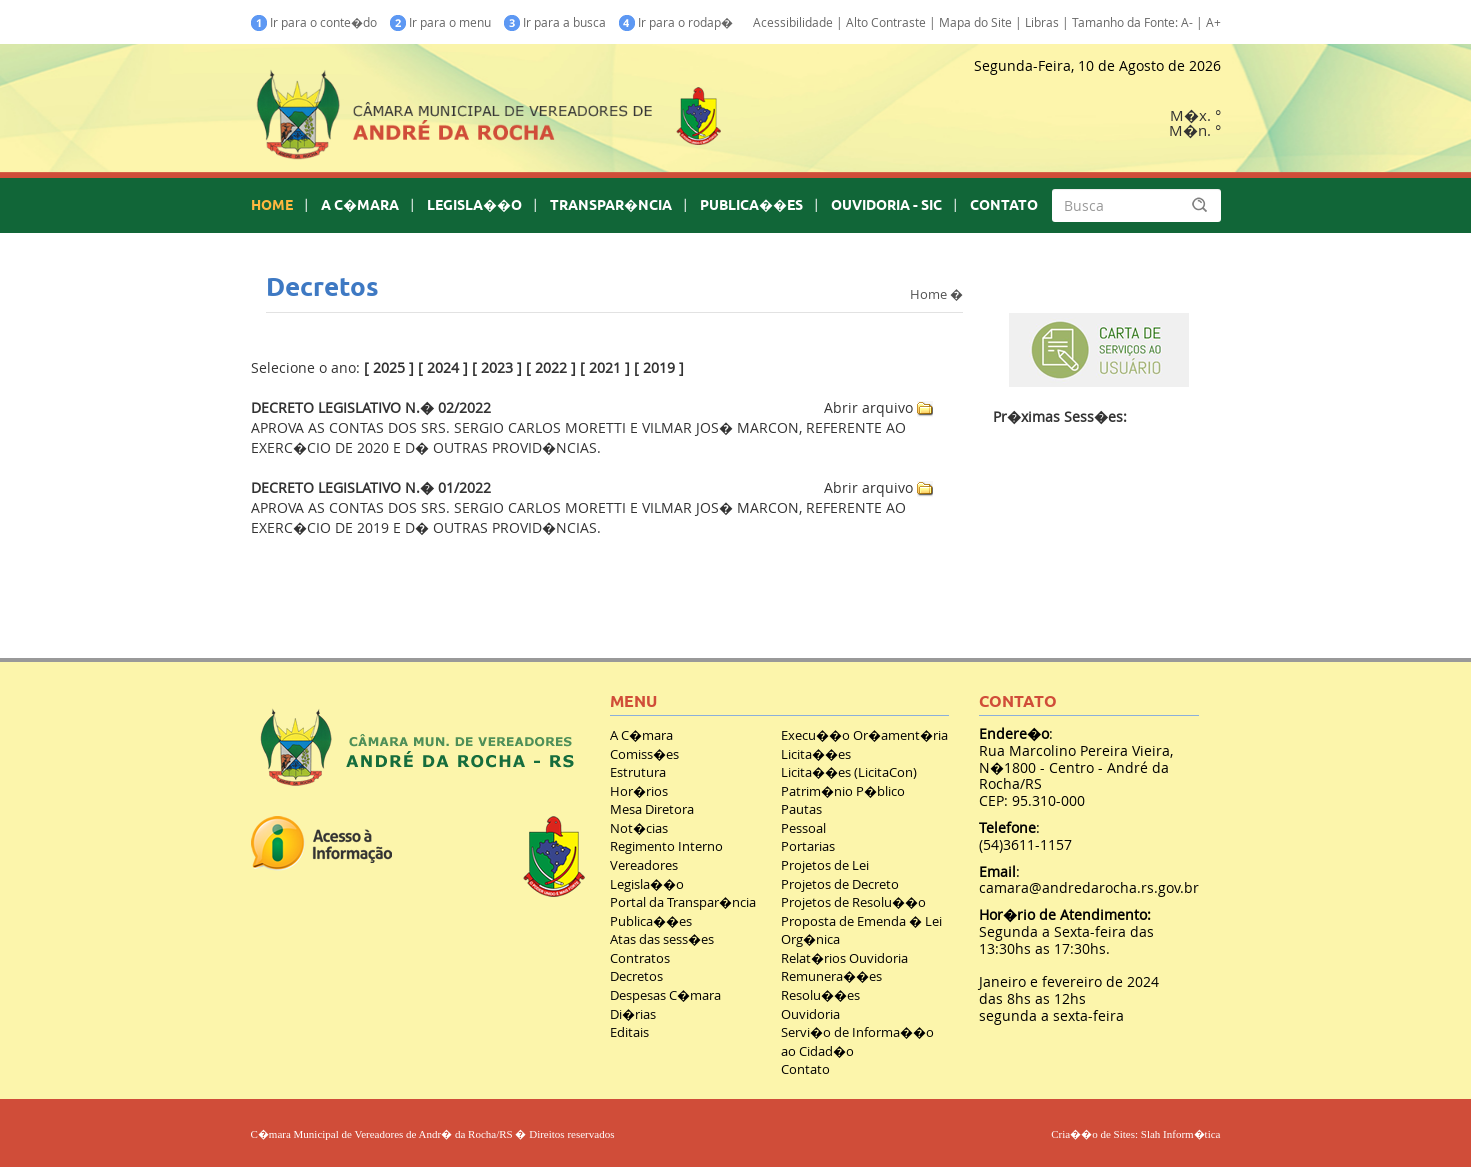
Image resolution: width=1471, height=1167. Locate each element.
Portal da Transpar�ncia (683, 902)
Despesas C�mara (665, 995)
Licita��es (816, 754)
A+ (1213, 22)
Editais (629, 1032)
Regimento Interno (666, 846)
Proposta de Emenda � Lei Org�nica (861, 930)
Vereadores (644, 865)
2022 (551, 367)
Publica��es (651, 921)
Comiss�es (644, 754)
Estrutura (638, 772)
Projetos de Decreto (840, 884)
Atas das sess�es (662, 939)
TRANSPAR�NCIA (611, 205)
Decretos (636, 976)
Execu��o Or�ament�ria (864, 735)
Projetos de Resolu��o (853, 902)
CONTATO (1004, 205)
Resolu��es (820, 995)
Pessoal (803, 828)
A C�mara (641, 735)
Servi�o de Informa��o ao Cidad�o (857, 1041)
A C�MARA (360, 205)
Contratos (640, 958)
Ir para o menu (440, 22)
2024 (443, 367)
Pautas (801, 809)
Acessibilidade (793, 22)
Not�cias (639, 828)
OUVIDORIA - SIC (886, 205)
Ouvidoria (810, 1014)
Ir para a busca (555, 22)
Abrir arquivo (868, 407)
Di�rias (633, 1014)
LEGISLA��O (474, 205)
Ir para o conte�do (314, 22)
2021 (605, 367)
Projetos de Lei (825, 865)
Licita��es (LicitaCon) (849, 772)
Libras (1042, 22)
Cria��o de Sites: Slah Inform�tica (1135, 1134)
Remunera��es (831, 976)
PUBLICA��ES (751, 205)
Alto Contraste (886, 22)
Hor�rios (639, 791)
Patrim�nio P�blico (843, 791)
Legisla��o (647, 884)
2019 (659, 367)
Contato (805, 1069)
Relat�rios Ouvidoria (844, 958)
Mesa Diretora (652, 809)
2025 (389, 367)
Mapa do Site (975, 22)
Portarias (808, 846)
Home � (936, 293)
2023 (497, 367)
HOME (272, 205)
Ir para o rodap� (676, 22)
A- (1187, 22)
